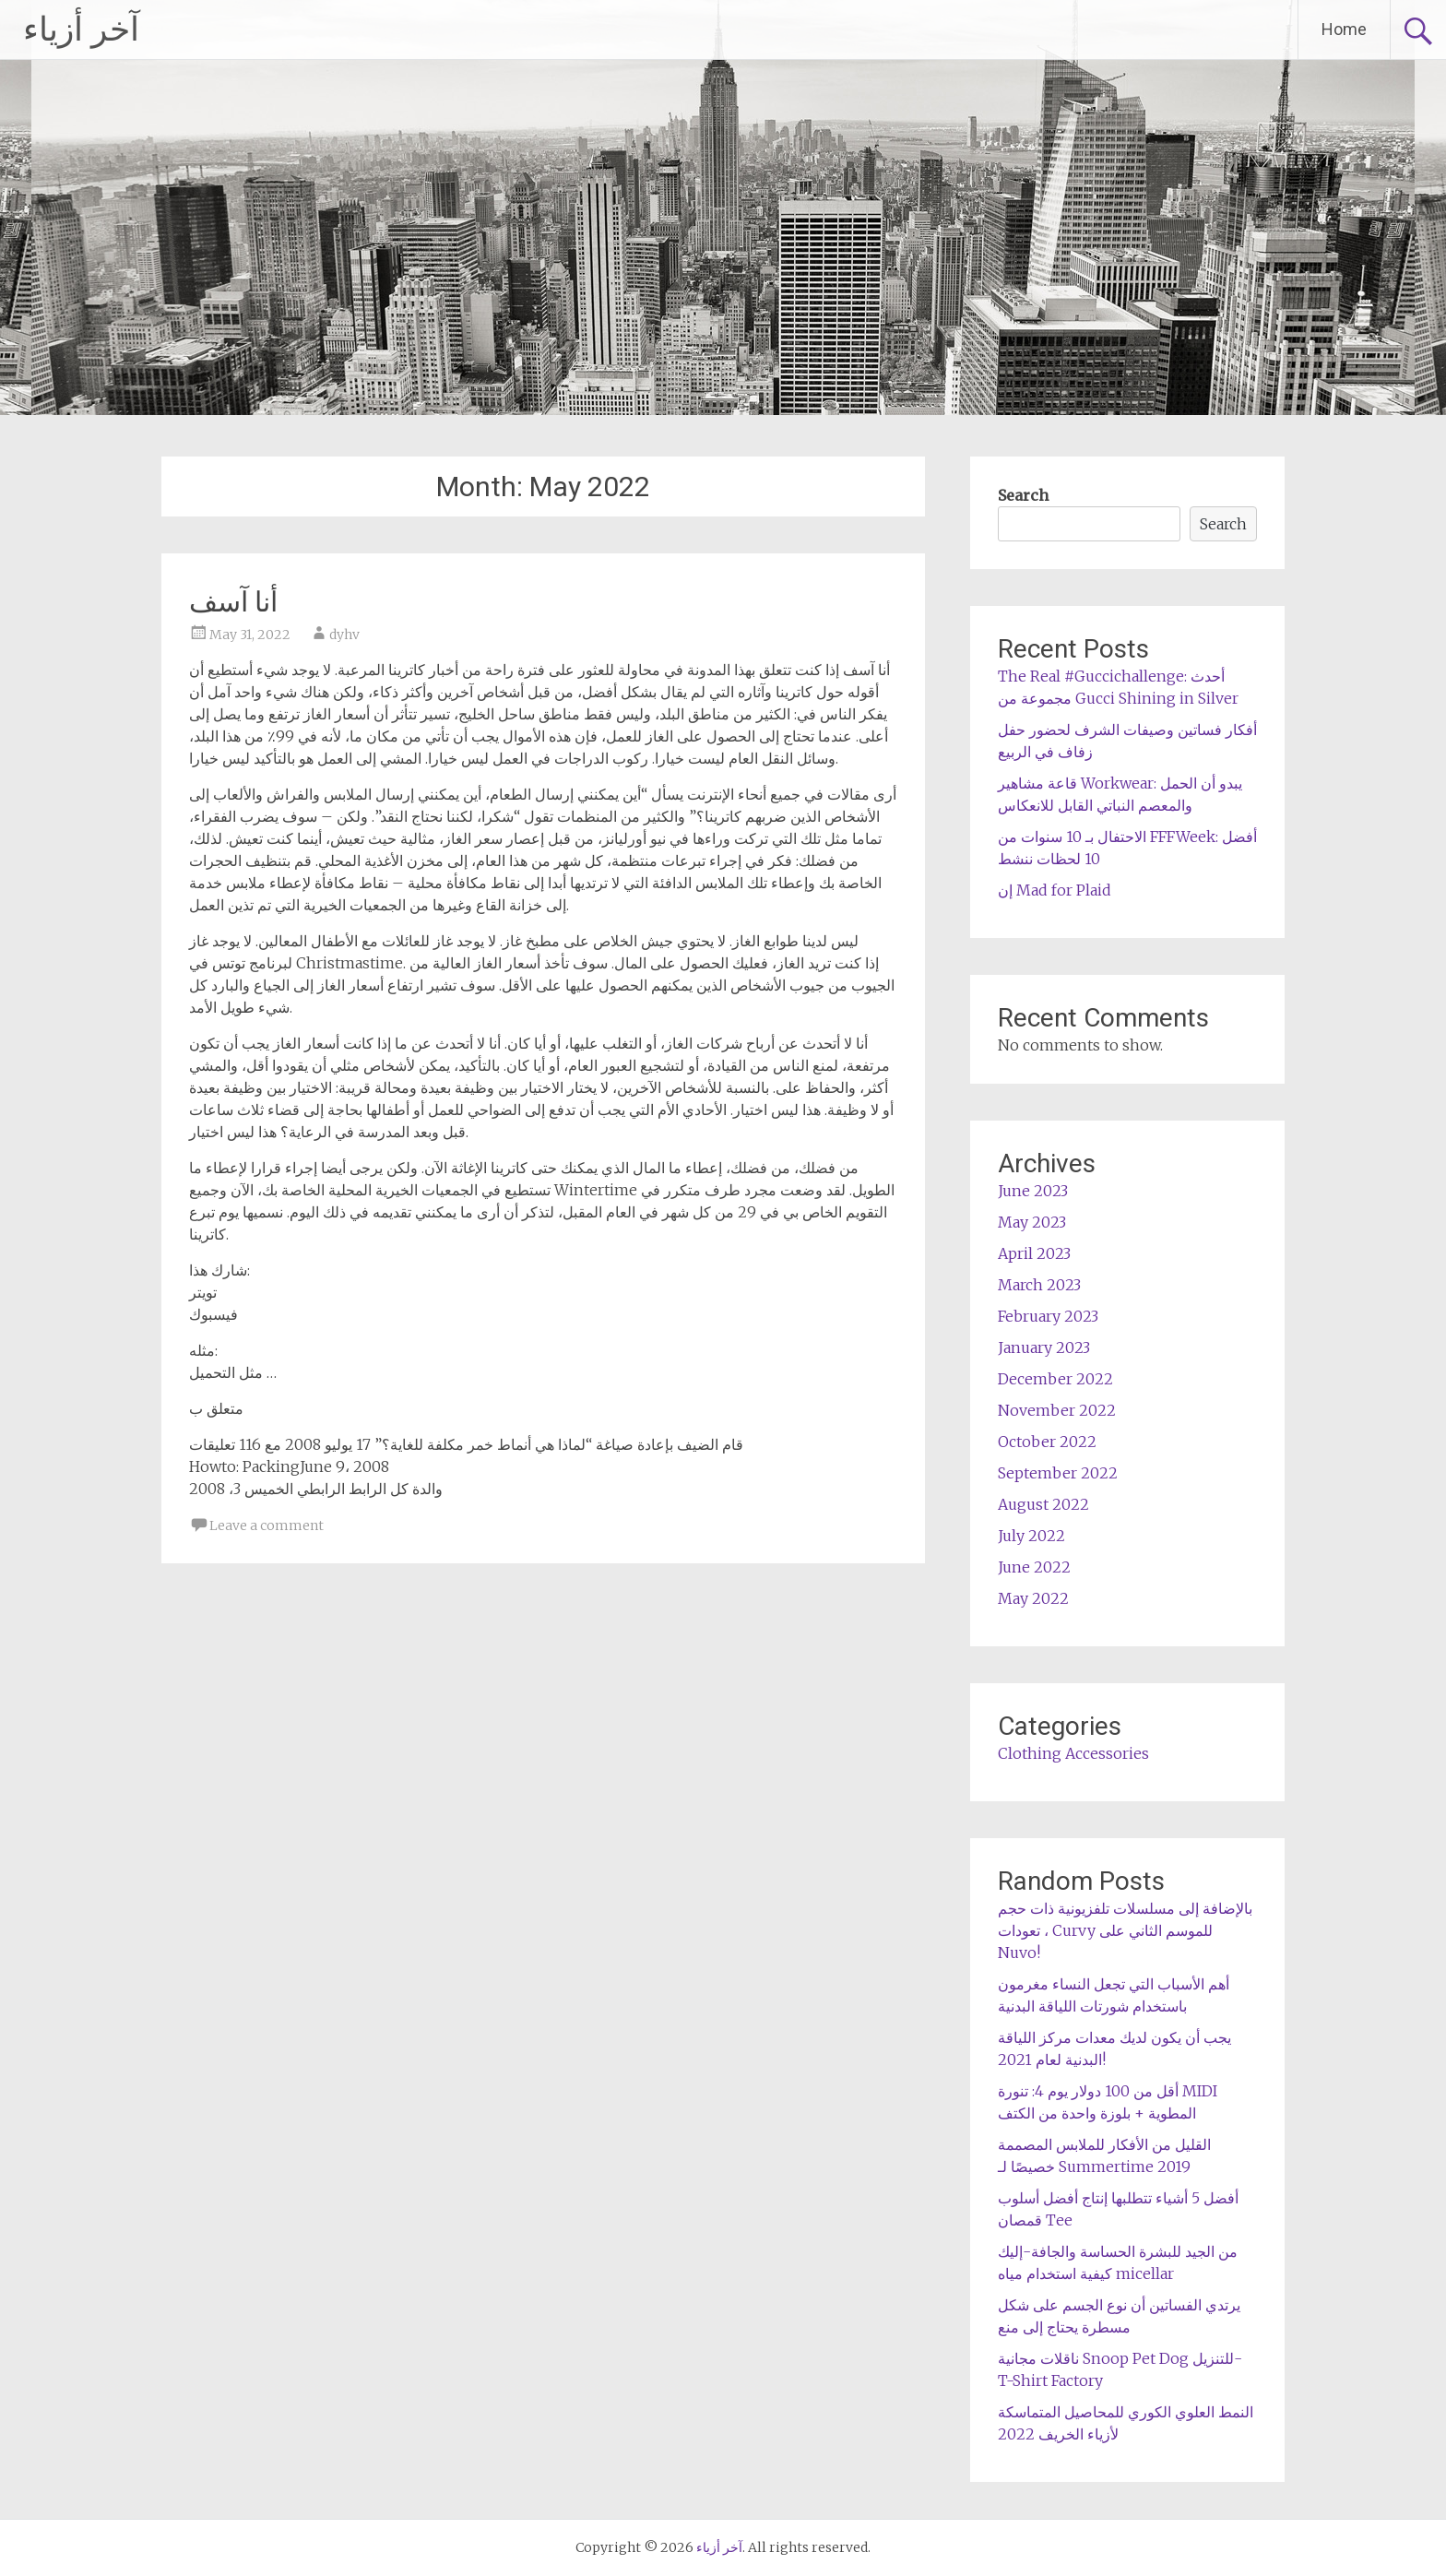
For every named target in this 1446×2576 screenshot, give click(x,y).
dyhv (344, 634)
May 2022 (1033, 1598)
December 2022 (1055, 1379)
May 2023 (1032, 1222)
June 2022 (1034, 1567)
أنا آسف (233, 602)
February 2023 (1048, 1316)
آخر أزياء (81, 29)
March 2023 (1039, 1285)
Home (1344, 29)
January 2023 (1044, 1347)
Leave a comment (266, 1525)
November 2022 (1057, 1410)
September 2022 (1058, 1473)
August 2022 (1043, 1504)
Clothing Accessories (1073, 1753)
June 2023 (1033, 1190)
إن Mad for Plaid (1054, 890)
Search (1023, 495)
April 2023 (1034, 1253)
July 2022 (1031, 1535)
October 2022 (1047, 1441)
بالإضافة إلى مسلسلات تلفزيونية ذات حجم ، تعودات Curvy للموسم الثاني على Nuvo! (1125, 1930)
